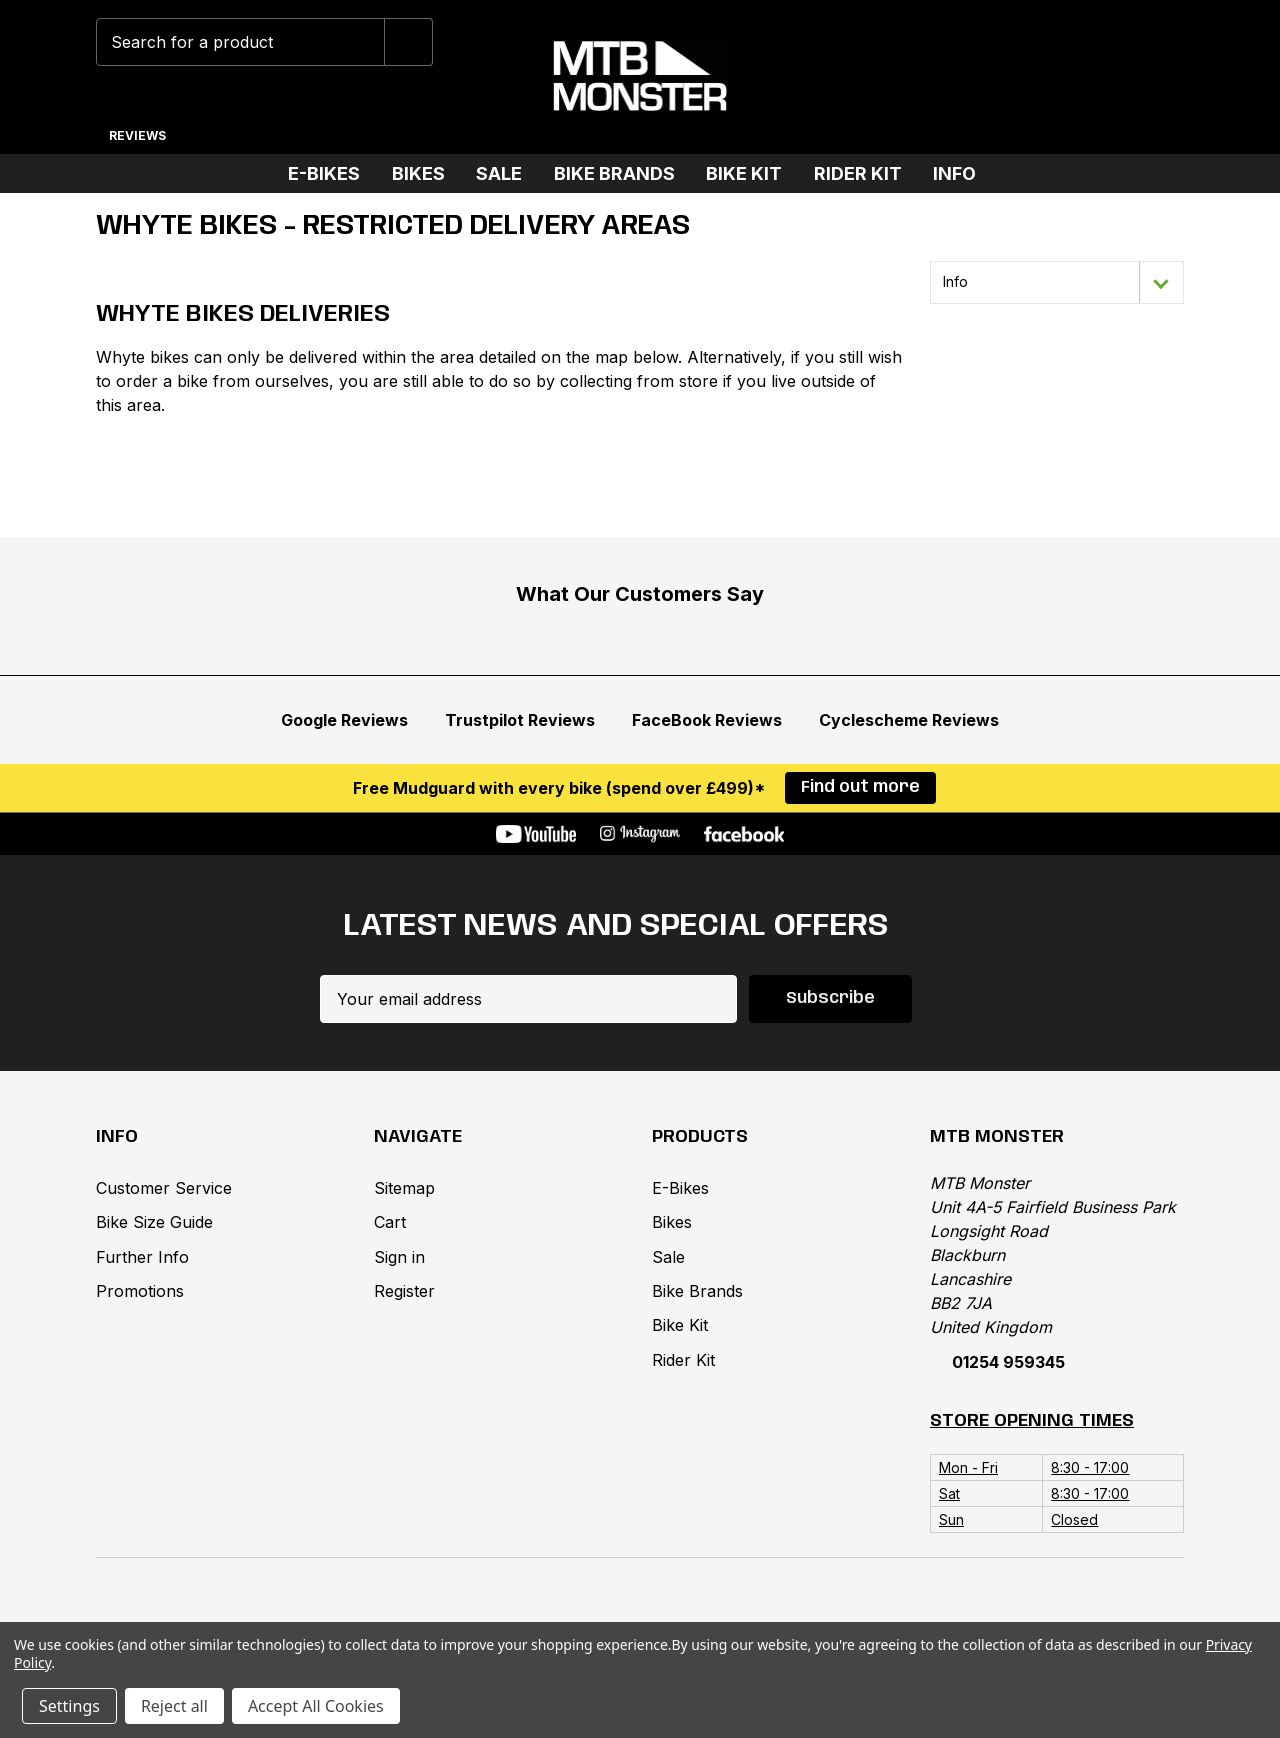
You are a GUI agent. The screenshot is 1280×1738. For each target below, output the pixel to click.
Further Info (142, 1256)
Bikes (426, 173)
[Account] (1093, 77)
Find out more (860, 787)
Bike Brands (622, 173)
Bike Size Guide (154, 1222)
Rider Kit (866, 173)
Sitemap (404, 1188)
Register (404, 1291)
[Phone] (969, 77)
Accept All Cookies (316, 1706)
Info (962, 173)
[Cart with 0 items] (1155, 77)
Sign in (399, 1256)
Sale (507, 173)
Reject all (174, 1706)
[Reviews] (137, 128)
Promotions (140, 1291)
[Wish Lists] (1031, 77)
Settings (69, 1706)
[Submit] (409, 42)
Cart (390, 1222)
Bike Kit (752, 173)
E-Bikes (332, 173)
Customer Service (164, 1188)
